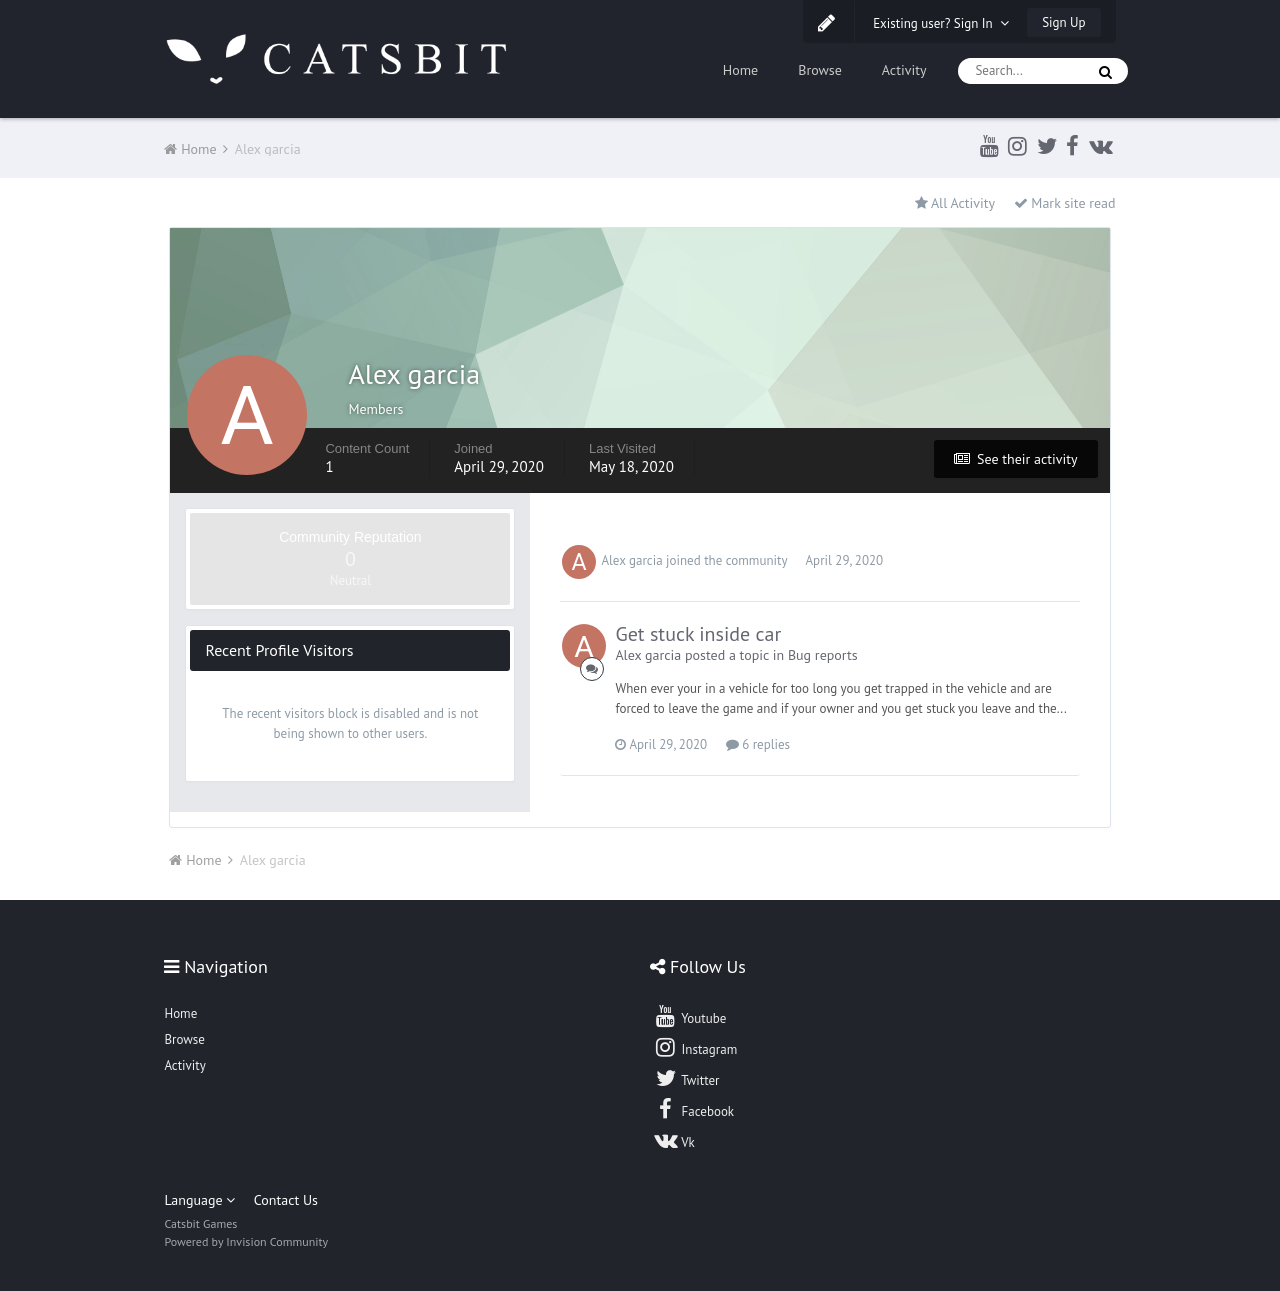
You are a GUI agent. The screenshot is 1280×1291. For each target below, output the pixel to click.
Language (199, 1200)
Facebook (693, 1109)
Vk (674, 1140)
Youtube (689, 1016)
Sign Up (1063, 22)
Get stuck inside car (698, 634)
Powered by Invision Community (246, 1241)
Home (740, 70)
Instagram (695, 1047)
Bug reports (823, 655)
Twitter (686, 1078)
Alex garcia (631, 560)
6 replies (758, 744)
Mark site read (1065, 203)
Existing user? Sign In (941, 23)
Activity (904, 70)
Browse (820, 70)
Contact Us (286, 1200)
